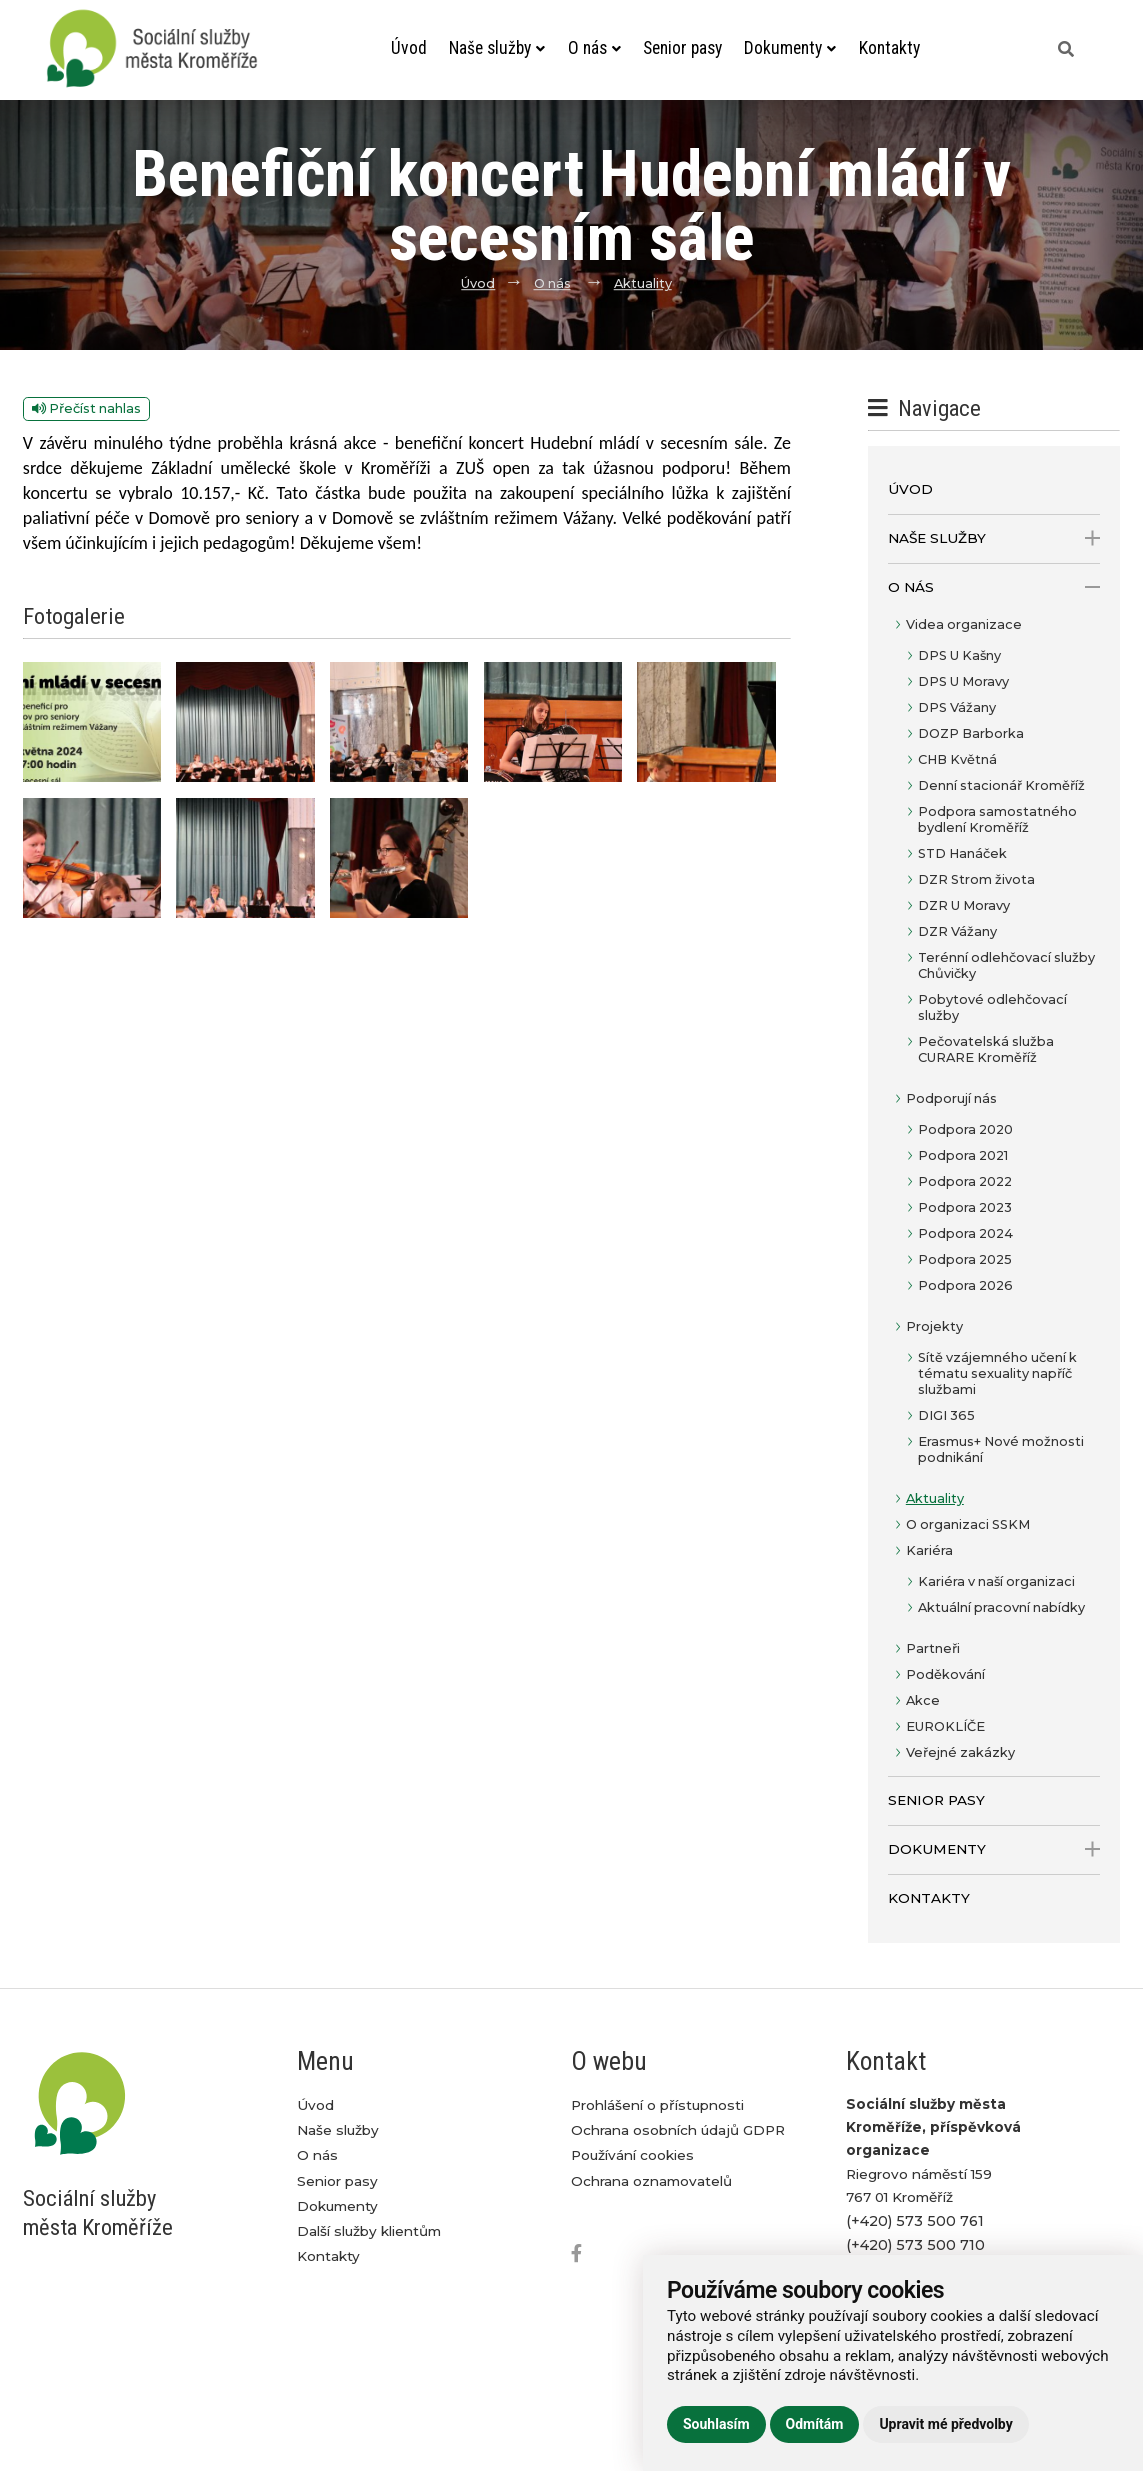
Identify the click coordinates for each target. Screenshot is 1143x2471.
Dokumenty (790, 48)
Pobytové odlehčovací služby (992, 1007)
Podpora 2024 (965, 1233)
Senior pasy (682, 48)
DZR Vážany (957, 931)
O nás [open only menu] (994, 587)
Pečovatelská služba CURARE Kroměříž (986, 1049)
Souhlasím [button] (716, 2424)
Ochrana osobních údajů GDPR (678, 2130)
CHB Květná (957, 759)
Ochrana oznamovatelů (651, 2181)
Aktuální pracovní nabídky (1001, 1607)
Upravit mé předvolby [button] (945, 2424)
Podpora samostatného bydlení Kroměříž (997, 819)
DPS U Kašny (959, 655)
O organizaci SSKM (968, 1524)
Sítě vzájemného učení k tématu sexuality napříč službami (997, 1373)
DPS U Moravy (963, 681)
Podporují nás (951, 1098)
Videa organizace (964, 624)
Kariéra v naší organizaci (996, 1581)
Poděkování (945, 1674)
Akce (923, 1700)
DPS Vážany (957, 707)
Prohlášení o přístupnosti (657, 2105)
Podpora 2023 (965, 1207)
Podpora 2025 (965, 1259)
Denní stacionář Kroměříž (1001, 785)
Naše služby (497, 48)
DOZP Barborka (971, 733)
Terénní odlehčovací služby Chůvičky (1006, 965)
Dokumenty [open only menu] (994, 1849)
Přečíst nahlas (86, 408)
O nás (594, 48)
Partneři (933, 1648)
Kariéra (929, 1550)
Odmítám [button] (815, 2424)
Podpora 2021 (963, 1155)
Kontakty (889, 48)
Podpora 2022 (965, 1181)
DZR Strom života (976, 879)
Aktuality (643, 283)
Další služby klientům (369, 2231)
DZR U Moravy (964, 905)
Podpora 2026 (965, 1285)
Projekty (934, 1326)
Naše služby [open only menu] (994, 538)
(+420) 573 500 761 (915, 2221)
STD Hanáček (962, 853)
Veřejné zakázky (960, 1752)
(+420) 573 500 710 (915, 2245)
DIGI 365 (946, 1415)
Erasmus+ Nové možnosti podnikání (1001, 1449)
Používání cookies (632, 2155)
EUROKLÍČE (945, 1726)
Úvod (409, 48)
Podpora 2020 (965, 1129)
